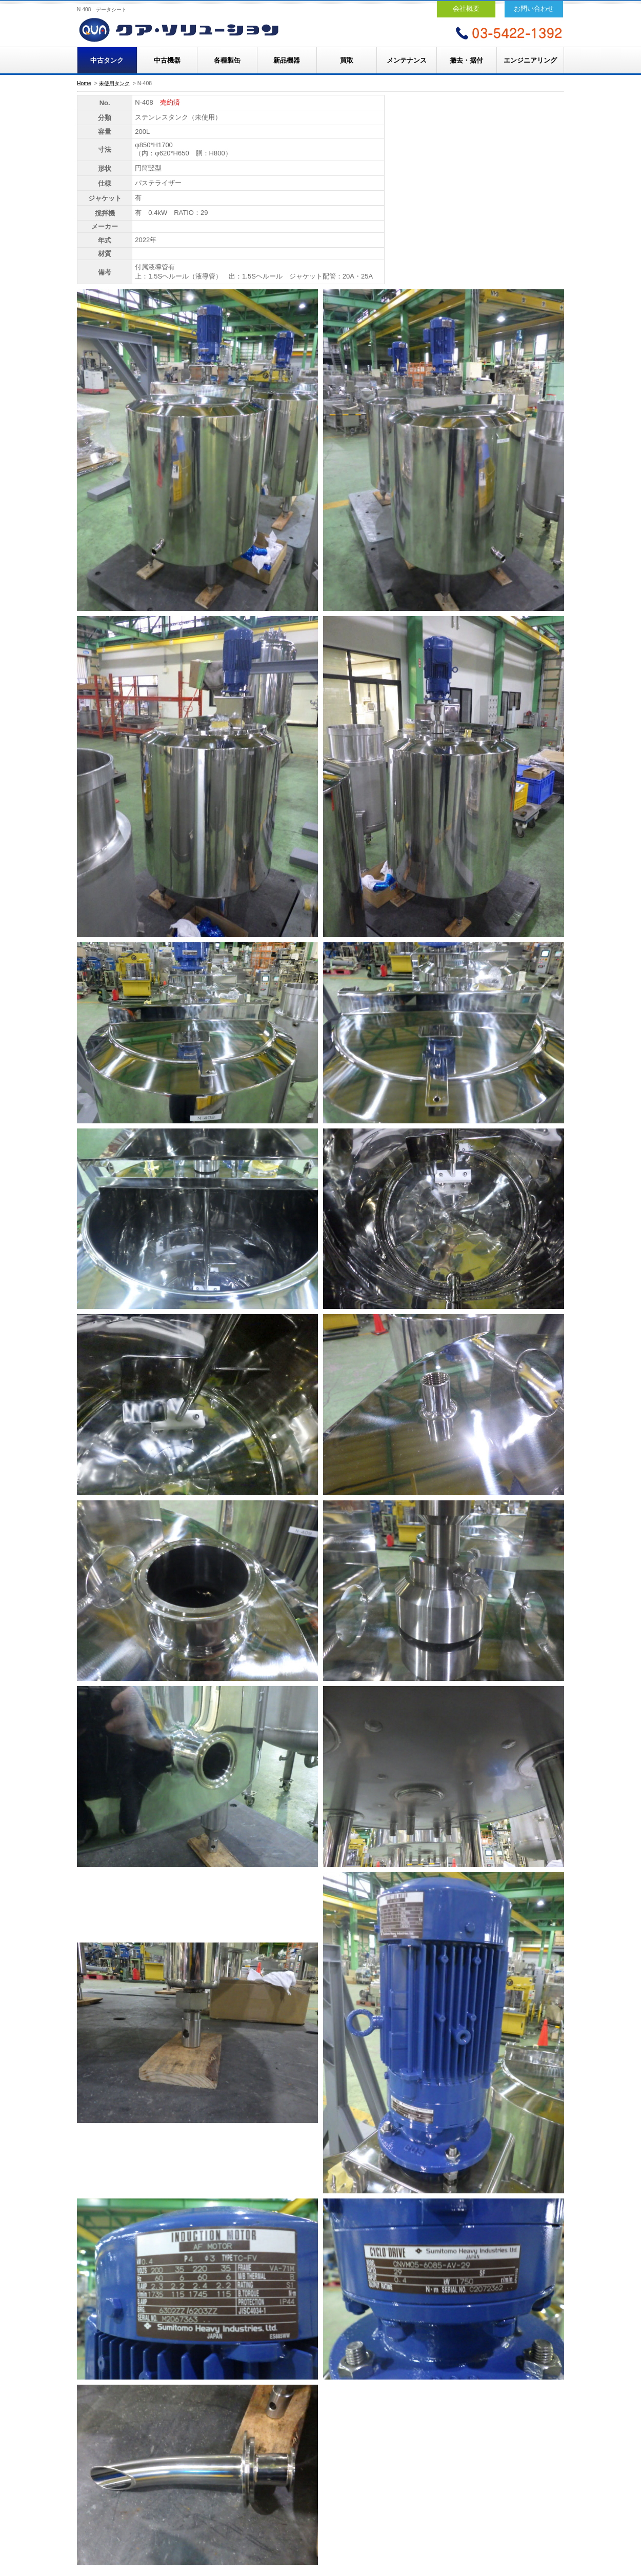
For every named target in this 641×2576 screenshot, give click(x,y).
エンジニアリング (530, 60)
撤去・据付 (466, 60)
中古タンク (107, 60)
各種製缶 (227, 60)
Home (84, 83)
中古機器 (167, 60)
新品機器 (286, 60)
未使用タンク (114, 83)
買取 (346, 60)
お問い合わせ (534, 8)
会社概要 (466, 8)
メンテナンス (407, 60)
